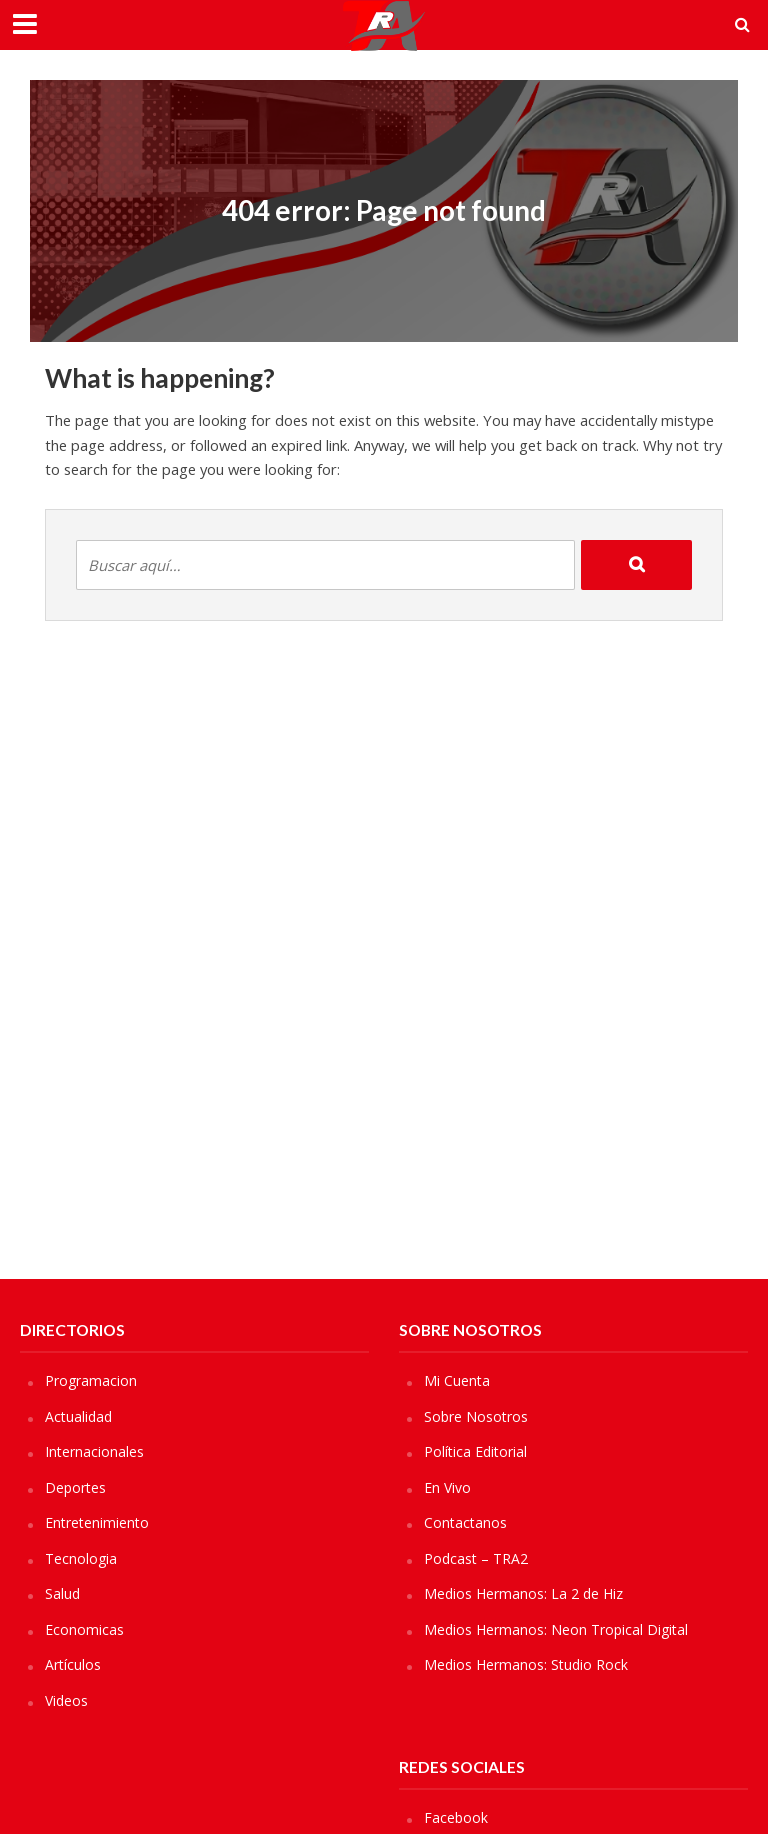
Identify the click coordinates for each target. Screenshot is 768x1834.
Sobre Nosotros (476, 1416)
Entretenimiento (97, 1522)
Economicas (84, 1629)
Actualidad (78, 1416)
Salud (62, 1593)
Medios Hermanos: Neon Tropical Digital (556, 1629)
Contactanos (465, 1522)
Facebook (456, 1817)
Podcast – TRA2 (476, 1558)
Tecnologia (81, 1558)
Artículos (73, 1664)
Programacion (91, 1380)
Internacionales (94, 1451)
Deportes (75, 1487)
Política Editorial (475, 1451)
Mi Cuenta (457, 1380)
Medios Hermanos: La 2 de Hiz (523, 1593)
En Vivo (447, 1487)
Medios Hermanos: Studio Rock (526, 1664)
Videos (66, 1700)
